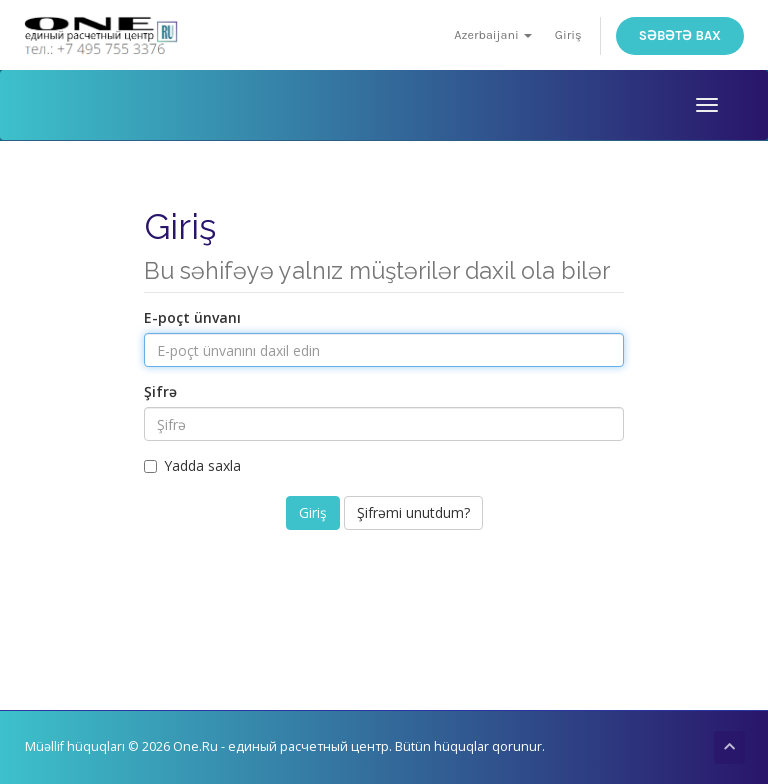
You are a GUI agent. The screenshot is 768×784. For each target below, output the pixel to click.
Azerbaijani (493, 34)
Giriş (568, 34)
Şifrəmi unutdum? (413, 512)
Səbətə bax (680, 35)
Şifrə (160, 391)
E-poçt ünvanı (192, 317)
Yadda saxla (192, 465)
